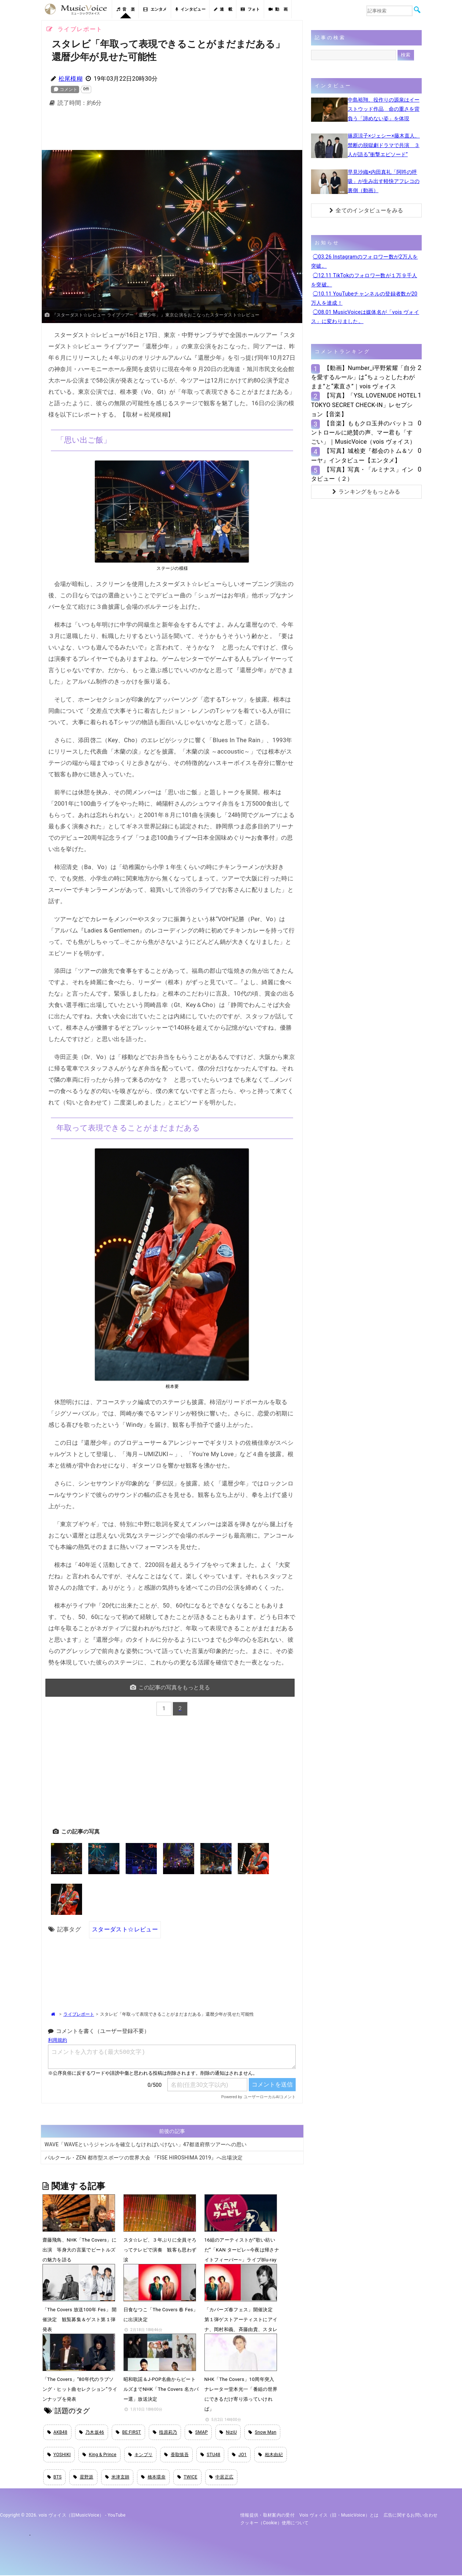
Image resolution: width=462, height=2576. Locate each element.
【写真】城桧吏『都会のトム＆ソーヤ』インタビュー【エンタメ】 (362, 455)
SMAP (198, 2432)
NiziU (228, 2432)
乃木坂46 (91, 2432)
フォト (250, 9)
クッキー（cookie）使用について (274, 2523)
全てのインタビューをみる (366, 210)
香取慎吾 (176, 2455)
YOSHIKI (59, 2455)
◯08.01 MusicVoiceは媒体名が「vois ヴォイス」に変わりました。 (365, 316)
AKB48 (57, 2432)
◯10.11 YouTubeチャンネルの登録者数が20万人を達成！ (364, 298)
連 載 (223, 9)
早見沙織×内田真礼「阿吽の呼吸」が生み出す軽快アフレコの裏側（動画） (384, 181)
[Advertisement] (172, 130)
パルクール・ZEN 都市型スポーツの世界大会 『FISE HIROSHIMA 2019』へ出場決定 (144, 2157)
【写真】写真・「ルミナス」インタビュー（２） (362, 474)
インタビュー (190, 9)
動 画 (278, 9)
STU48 (210, 2455)
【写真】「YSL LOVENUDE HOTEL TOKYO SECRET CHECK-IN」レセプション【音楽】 (364, 404)
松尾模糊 (70, 78)
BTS (54, 2478)
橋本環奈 (153, 2478)
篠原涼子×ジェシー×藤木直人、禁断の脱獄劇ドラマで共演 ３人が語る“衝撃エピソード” (384, 145)
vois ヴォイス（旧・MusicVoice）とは (339, 2516)
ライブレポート (78, 2014)
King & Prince (99, 2455)
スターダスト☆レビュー (125, 1929)
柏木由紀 (270, 2455)
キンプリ (140, 2455)
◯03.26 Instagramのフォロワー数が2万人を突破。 (364, 261)
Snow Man (262, 2432)
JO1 (239, 2455)
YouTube (117, 2516)
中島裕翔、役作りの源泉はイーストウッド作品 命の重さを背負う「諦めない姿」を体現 (384, 109)
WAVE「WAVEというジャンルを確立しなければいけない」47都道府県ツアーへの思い (146, 2144)
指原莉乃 (165, 2432)
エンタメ (155, 9)
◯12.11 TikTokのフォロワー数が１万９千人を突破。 (364, 279)
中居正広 (221, 2478)
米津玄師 (117, 2478)
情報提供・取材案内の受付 (267, 2516)
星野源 (83, 2478)
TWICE (187, 2478)
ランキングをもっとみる (366, 491)
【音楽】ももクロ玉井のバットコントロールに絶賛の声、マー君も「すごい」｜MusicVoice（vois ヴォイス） (363, 432)
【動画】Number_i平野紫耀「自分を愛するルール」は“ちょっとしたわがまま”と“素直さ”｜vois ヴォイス (363, 377)
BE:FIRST (128, 2432)
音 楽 (126, 9)
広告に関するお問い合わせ (411, 2516)
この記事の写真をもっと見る (171, 1687)
